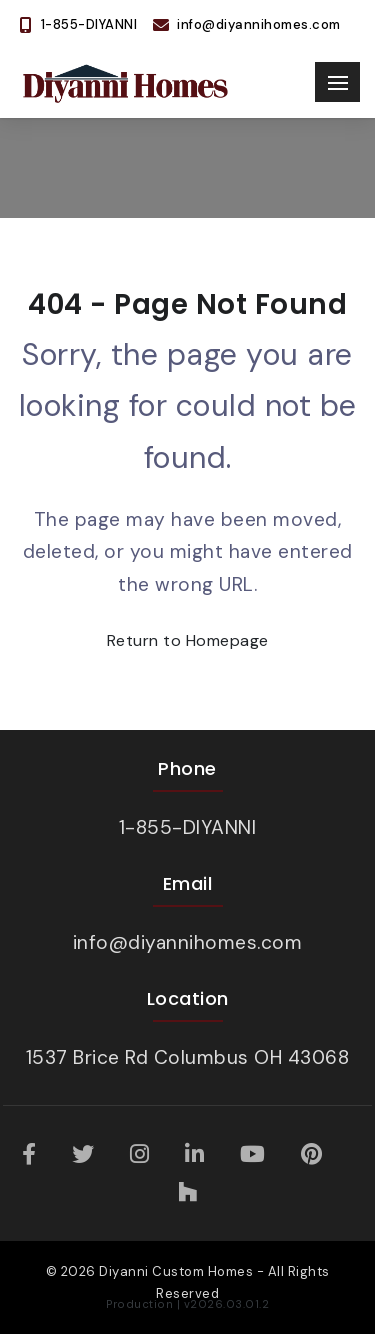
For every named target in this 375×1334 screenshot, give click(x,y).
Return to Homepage (188, 640)
